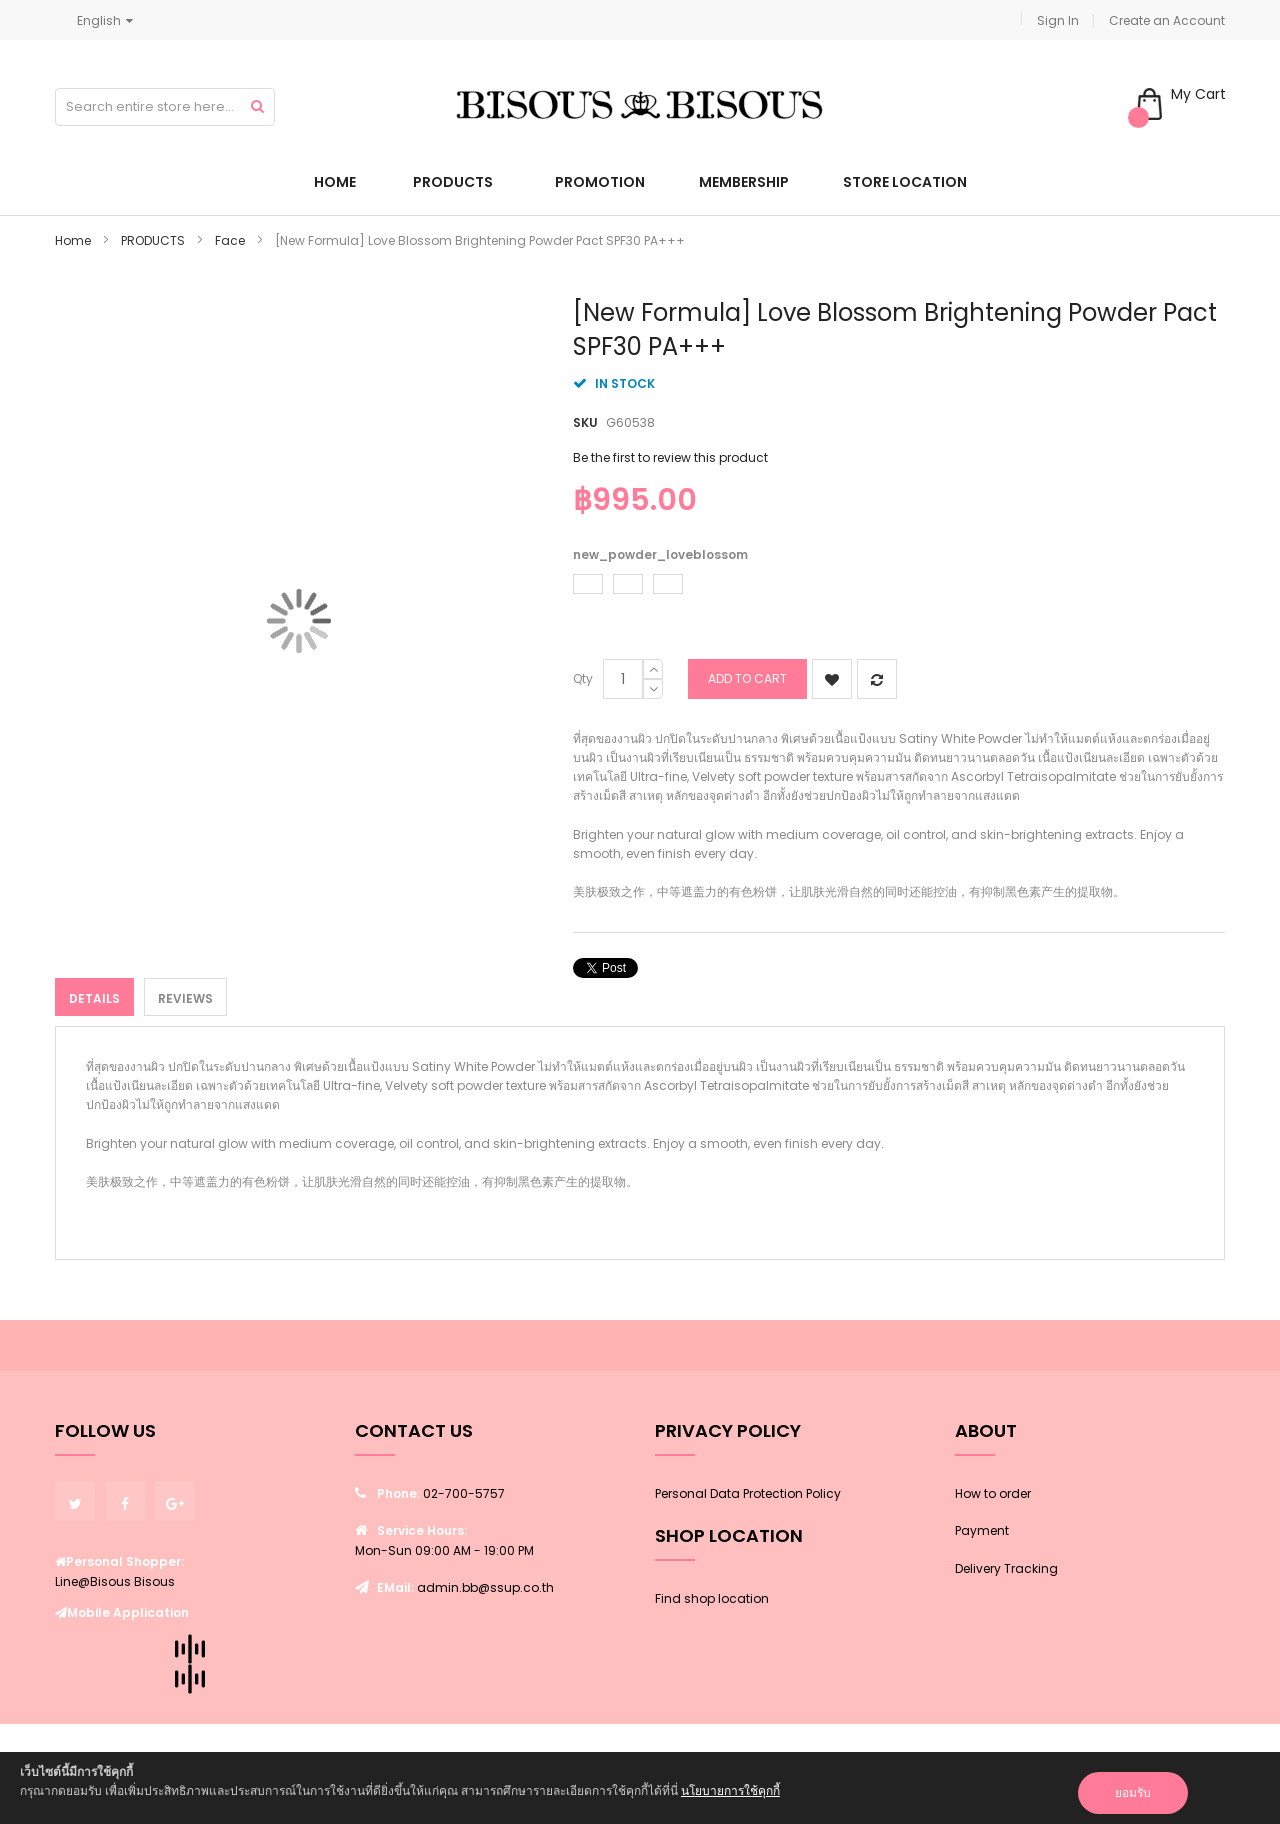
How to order (993, 1493)
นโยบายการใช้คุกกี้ (730, 1790)
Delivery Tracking (1006, 1568)
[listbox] (894, 586)
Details (94, 998)
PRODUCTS (153, 240)
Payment (982, 1530)
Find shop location (712, 1598)
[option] (588, 584)
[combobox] (165, 107)
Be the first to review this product (670, 457)
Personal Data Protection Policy (748, 1493)
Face (230, 240)
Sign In (1058, 20)
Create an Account (1167, 20)
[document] (640, 1788)
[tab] (94, 997)
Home (73, 240)
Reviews (185, 998)
